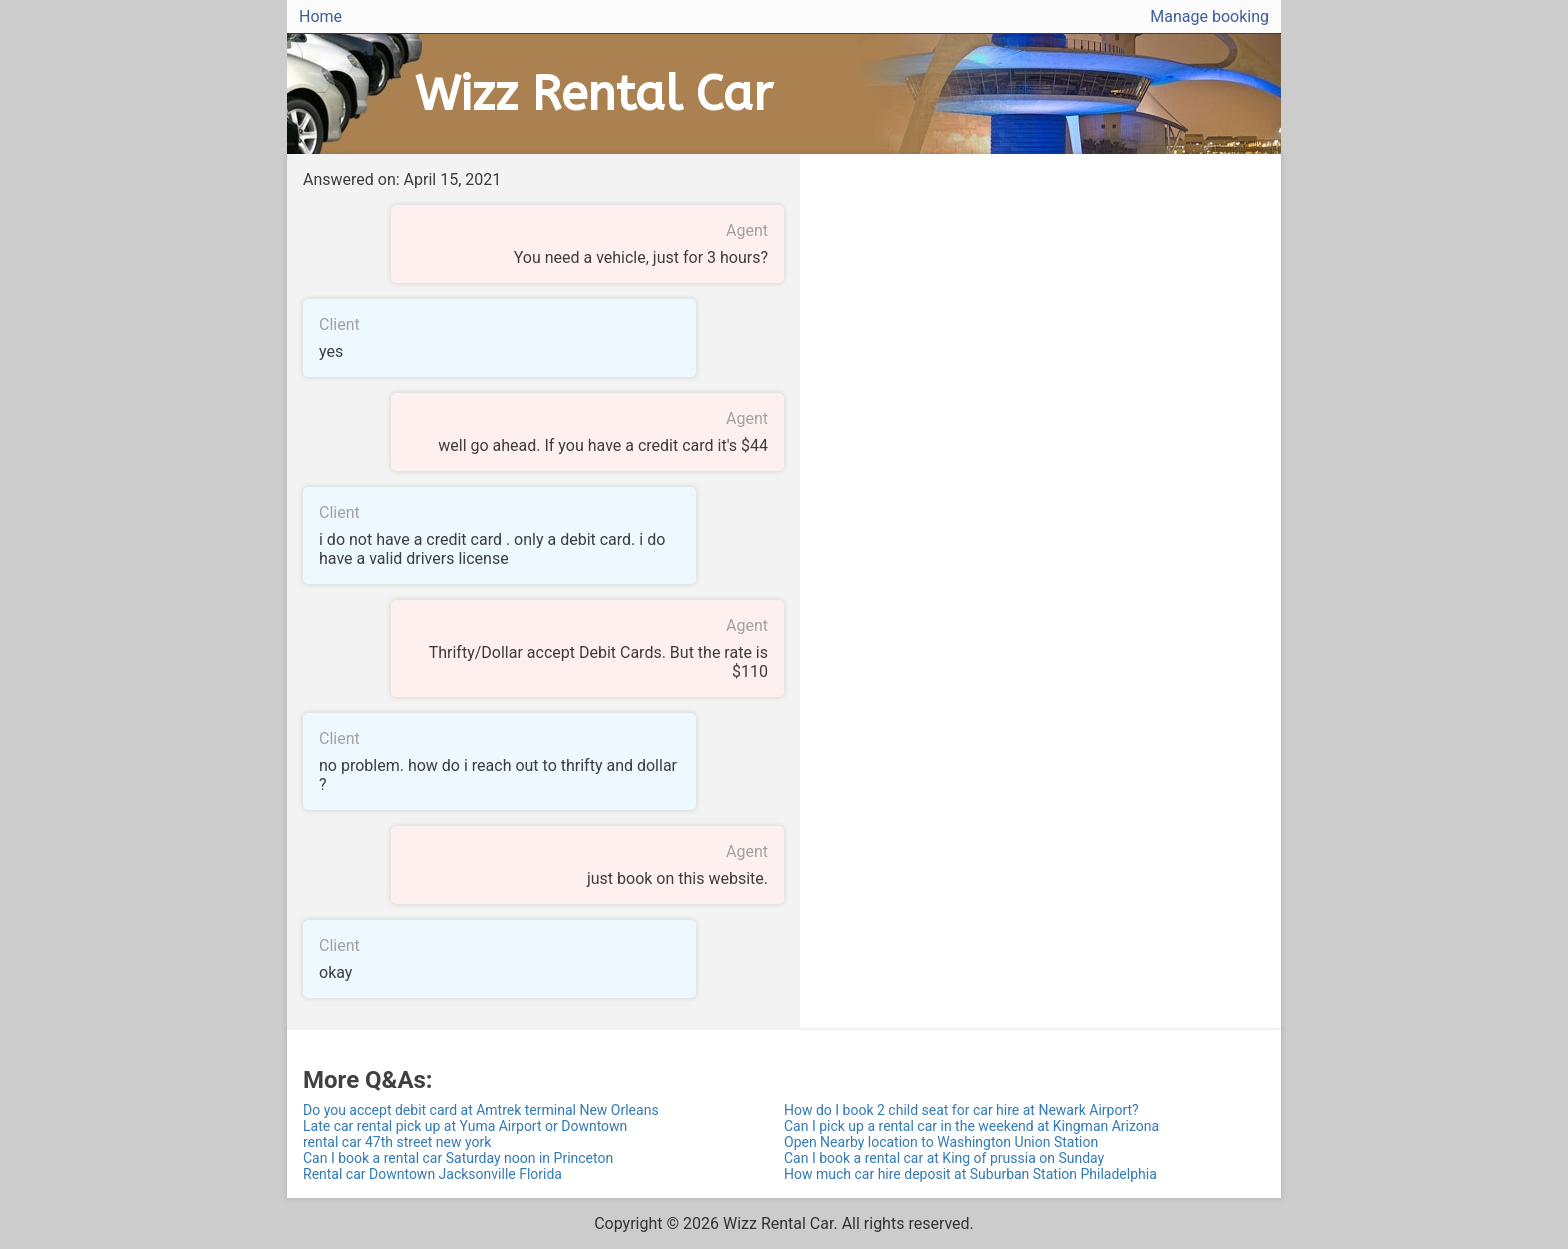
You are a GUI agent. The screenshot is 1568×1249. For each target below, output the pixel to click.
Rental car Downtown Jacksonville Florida (432, 1174)
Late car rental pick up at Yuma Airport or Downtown (465, 1126)
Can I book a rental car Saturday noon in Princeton (458, 1158)
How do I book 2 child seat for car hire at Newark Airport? (961, 1110)
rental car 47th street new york (397, 1142)
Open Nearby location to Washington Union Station (941, 1142)
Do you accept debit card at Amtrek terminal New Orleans (481, 1110)
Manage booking (1209, 16)
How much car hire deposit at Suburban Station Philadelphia (970, 1174)
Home (320, 16)
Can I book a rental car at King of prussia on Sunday (944, 1158)
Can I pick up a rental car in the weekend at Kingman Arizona (971, 1126)
